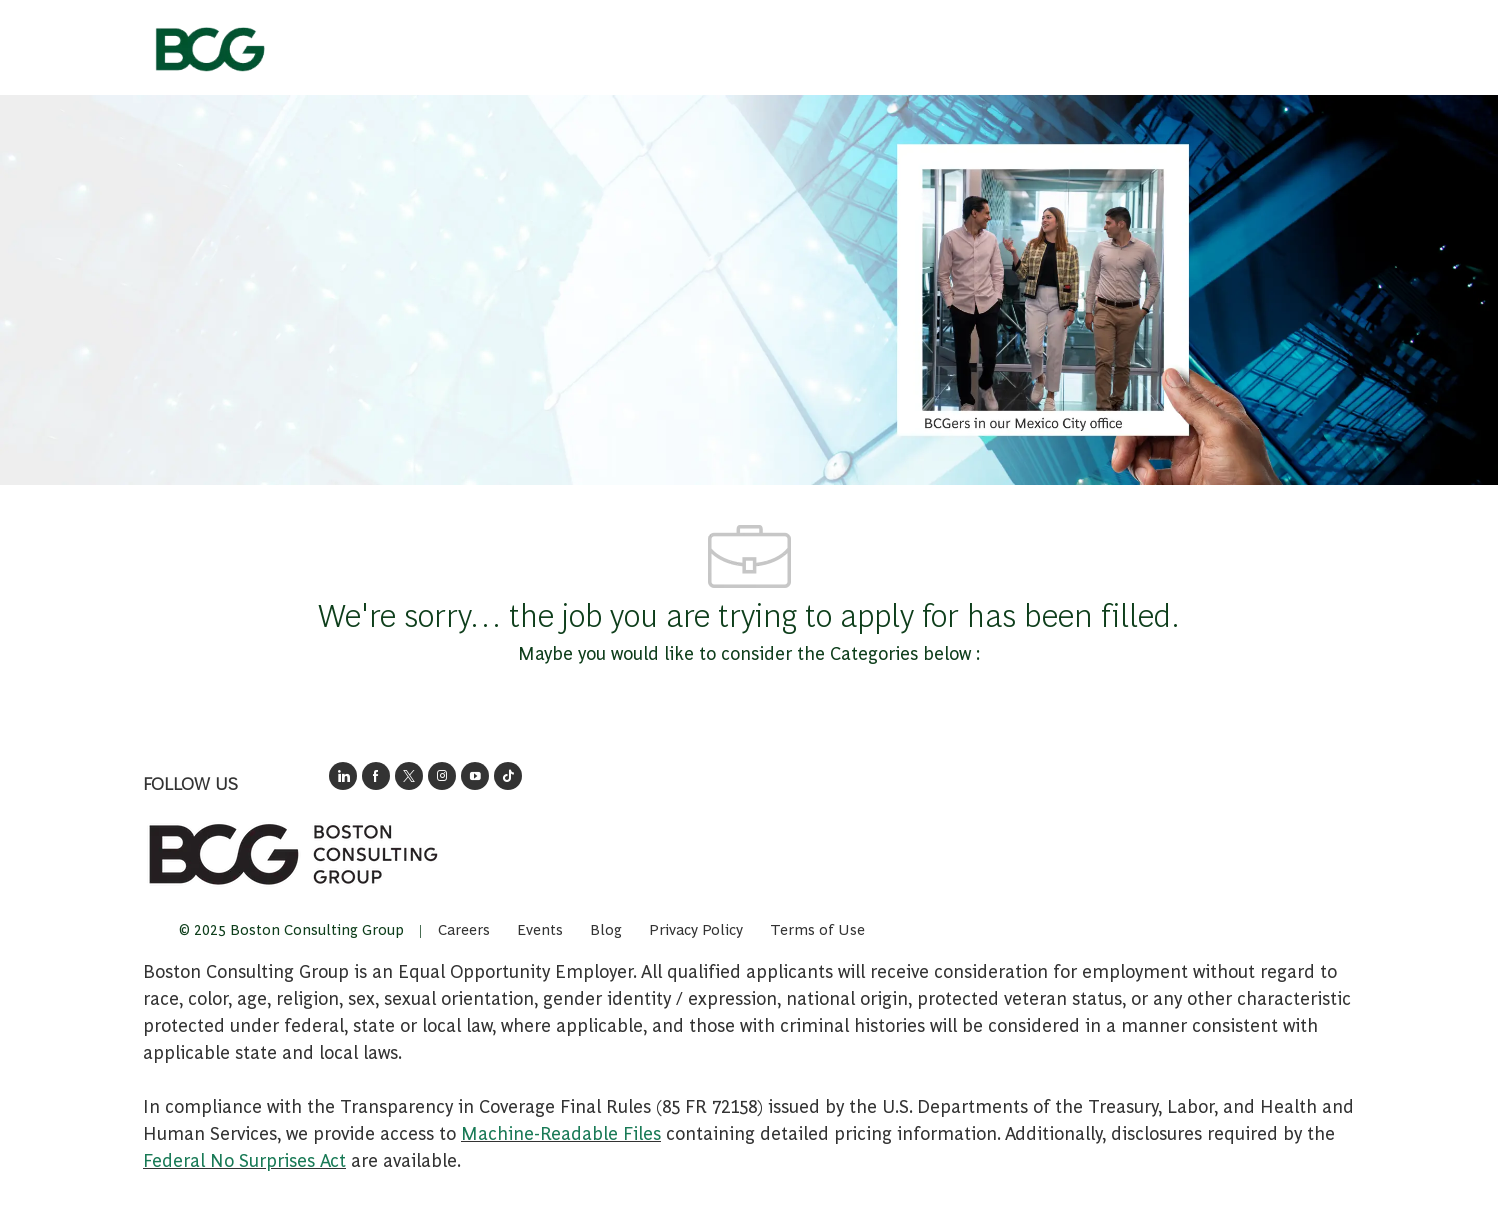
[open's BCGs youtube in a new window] (475, 776)
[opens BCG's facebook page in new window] (376, 776)
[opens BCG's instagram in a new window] (442, 776)
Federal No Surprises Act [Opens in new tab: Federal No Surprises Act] (244, 1159)
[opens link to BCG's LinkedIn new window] (343, 776)
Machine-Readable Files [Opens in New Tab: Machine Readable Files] (561, 1132)
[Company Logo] (209, 42)
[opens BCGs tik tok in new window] (508, 776)
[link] (293, 854)
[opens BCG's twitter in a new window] (409, 776)
